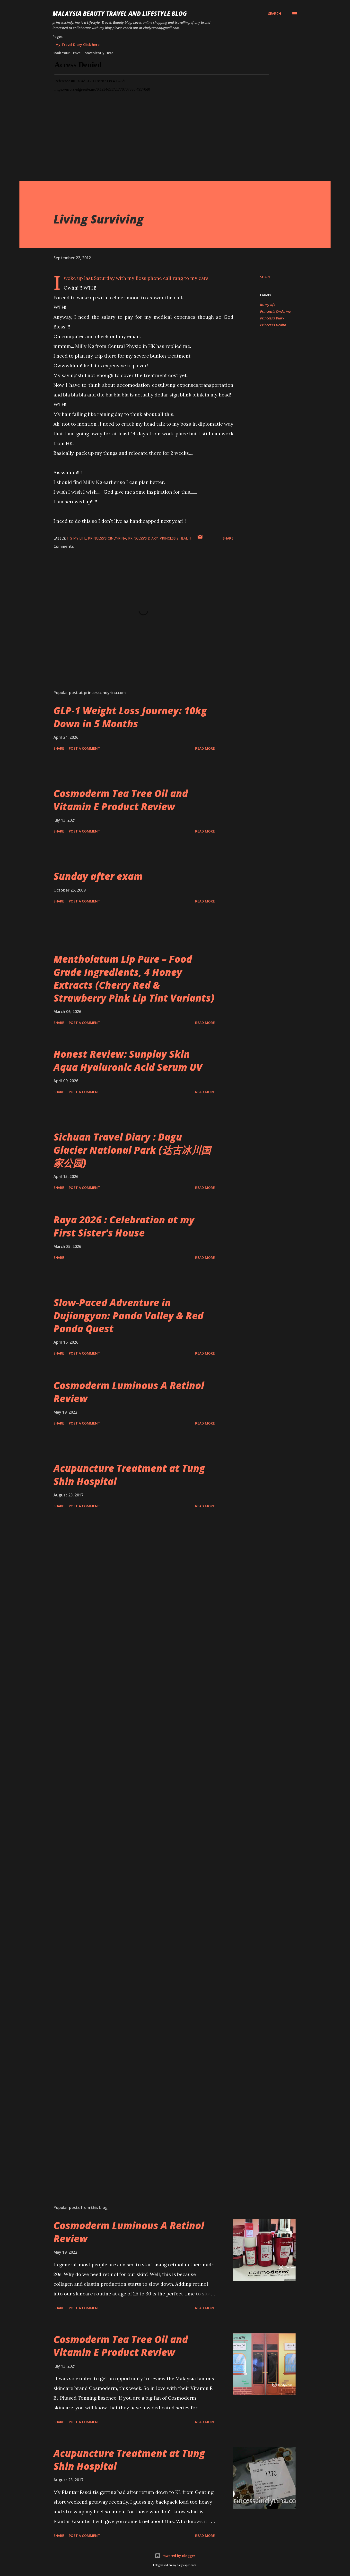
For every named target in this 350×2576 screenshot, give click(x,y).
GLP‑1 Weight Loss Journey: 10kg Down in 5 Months (130, 717)
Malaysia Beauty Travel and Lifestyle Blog (119, 13)
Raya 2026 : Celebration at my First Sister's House (123, 1226)
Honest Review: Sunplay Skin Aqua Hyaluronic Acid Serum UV (127, 1060)
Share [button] (265, 277)
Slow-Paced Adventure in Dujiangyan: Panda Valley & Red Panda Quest (128, 1315)
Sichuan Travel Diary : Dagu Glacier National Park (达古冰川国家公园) (132, 1149)
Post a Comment (84, 748)
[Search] (274, 14)
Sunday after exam (98, 876)
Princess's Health (273, 325)
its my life (267, 304)
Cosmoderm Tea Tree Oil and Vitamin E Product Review (120, 800)
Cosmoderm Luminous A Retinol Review (128, 1392)
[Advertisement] (165, 147)
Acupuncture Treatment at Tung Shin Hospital (129, 1474)
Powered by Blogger (175, 2555)
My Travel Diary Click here (77, 44)
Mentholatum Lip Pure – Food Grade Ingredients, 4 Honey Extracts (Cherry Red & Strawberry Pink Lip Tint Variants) (133, 978)
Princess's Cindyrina (275, 311)
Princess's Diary (272, 318)
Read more (205, 748)
